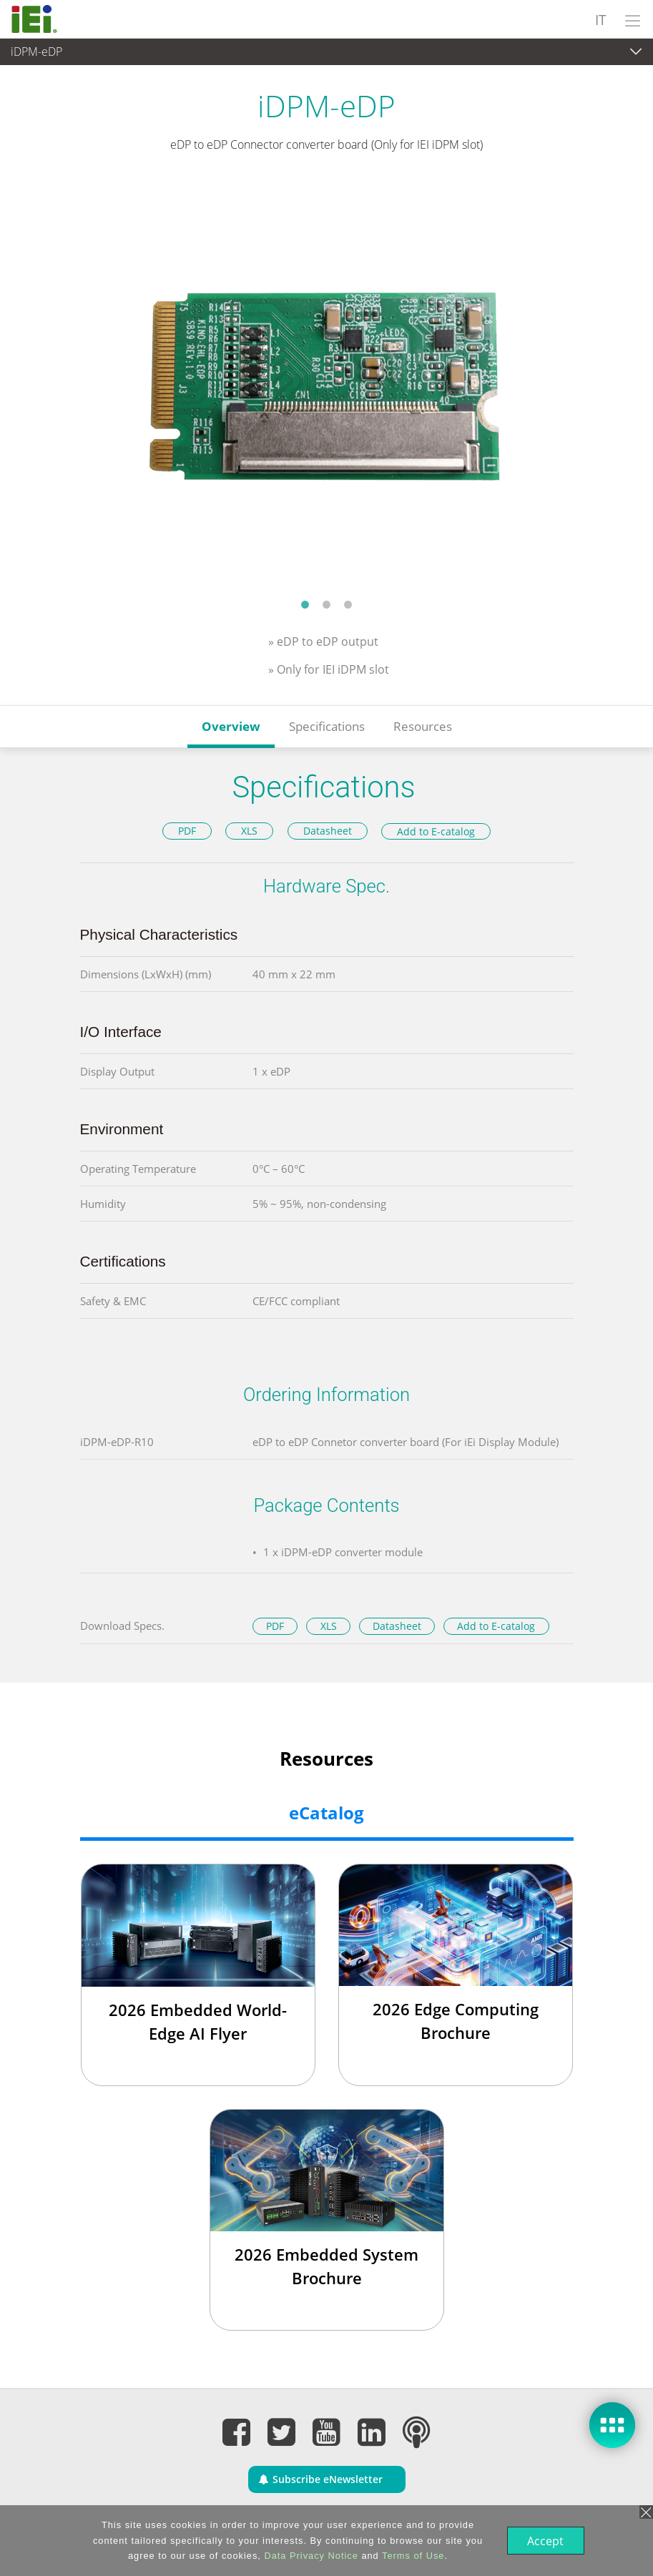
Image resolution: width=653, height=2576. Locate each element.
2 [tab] (327, 604)
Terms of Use (411, 2555)
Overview (231, 726)
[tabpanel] (326, 385)
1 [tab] (305, 604)
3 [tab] (348, 604)
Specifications (327, 726)
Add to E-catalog (436, 831)
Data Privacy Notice (309, 2555)
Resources (422, 726)
